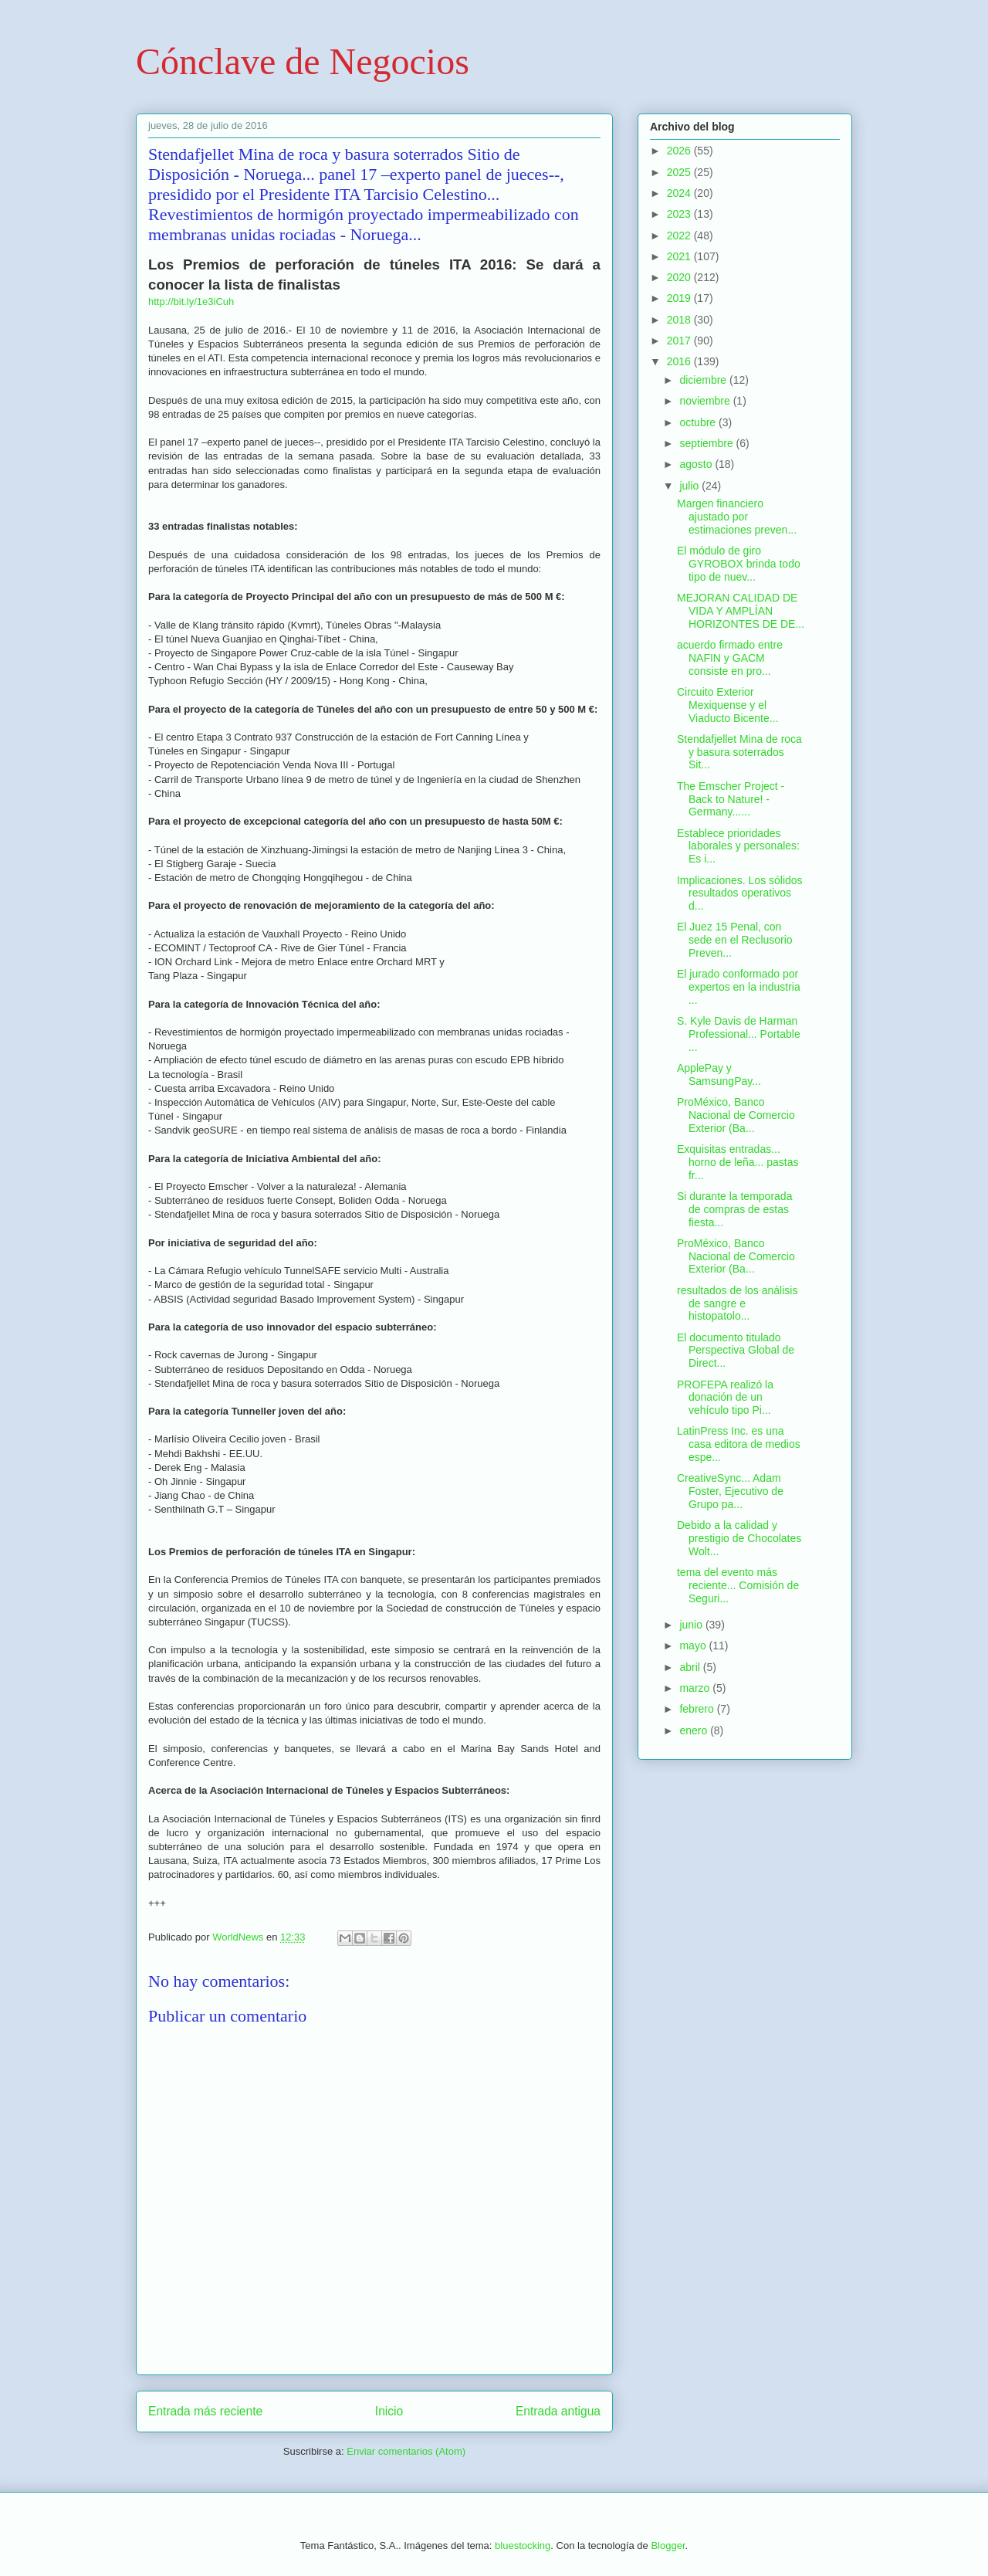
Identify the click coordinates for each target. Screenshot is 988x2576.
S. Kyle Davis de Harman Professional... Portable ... (738, 1034)
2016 (680, 361)
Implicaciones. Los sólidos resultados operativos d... (740, 893)
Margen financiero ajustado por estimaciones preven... (737, 516)
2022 (680, 235)
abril (690, 1667)
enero (694, 1730)
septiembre (707, 443)
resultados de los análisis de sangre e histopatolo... (737, 1303)
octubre (699, 422)
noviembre (706, 401)
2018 (680, 320)
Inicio (389, 2411)
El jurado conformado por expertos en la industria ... (738, 987)
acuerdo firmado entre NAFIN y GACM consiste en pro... (730, 658)
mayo (694, 1645)
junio (692, 1624)
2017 (680, 340)
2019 (680, 298)
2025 (680, 172)
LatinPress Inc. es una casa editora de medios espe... (738, 1444)
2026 (680, 150)
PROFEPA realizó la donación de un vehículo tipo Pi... (725, 1397)
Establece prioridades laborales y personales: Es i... (738, 846)
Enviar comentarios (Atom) (406, 2451)
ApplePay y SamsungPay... (719, 1074)
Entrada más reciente (205, 2411)
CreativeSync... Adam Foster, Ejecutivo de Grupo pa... (730, 1491)
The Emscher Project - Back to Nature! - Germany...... (730, 799)
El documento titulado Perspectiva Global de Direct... (735, 1350)
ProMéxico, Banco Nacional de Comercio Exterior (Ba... (736, 1115)
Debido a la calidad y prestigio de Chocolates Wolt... (739, 1538)
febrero (697, 1709)
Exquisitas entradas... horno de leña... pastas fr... (737, 1162)
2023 (680, 214)
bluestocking (522, 2545)
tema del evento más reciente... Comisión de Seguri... (738, 1585)
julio (690, 486)
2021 (680, 256)
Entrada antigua (558, 2411)
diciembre (704, 380)
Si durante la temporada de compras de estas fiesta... (734, 1209)
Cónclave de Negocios (302, 61)
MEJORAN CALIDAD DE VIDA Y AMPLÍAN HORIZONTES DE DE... (740, 610)
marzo (695, 1688)
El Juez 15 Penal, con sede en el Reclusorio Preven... (735, 939)
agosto (697, 464)
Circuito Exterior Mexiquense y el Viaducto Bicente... (727, 705)
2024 (680, 193)
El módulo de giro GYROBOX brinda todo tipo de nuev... (738, 563)
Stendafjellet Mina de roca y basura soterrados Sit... (739, 752)
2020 (680, 277)
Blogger (668, 2545)
